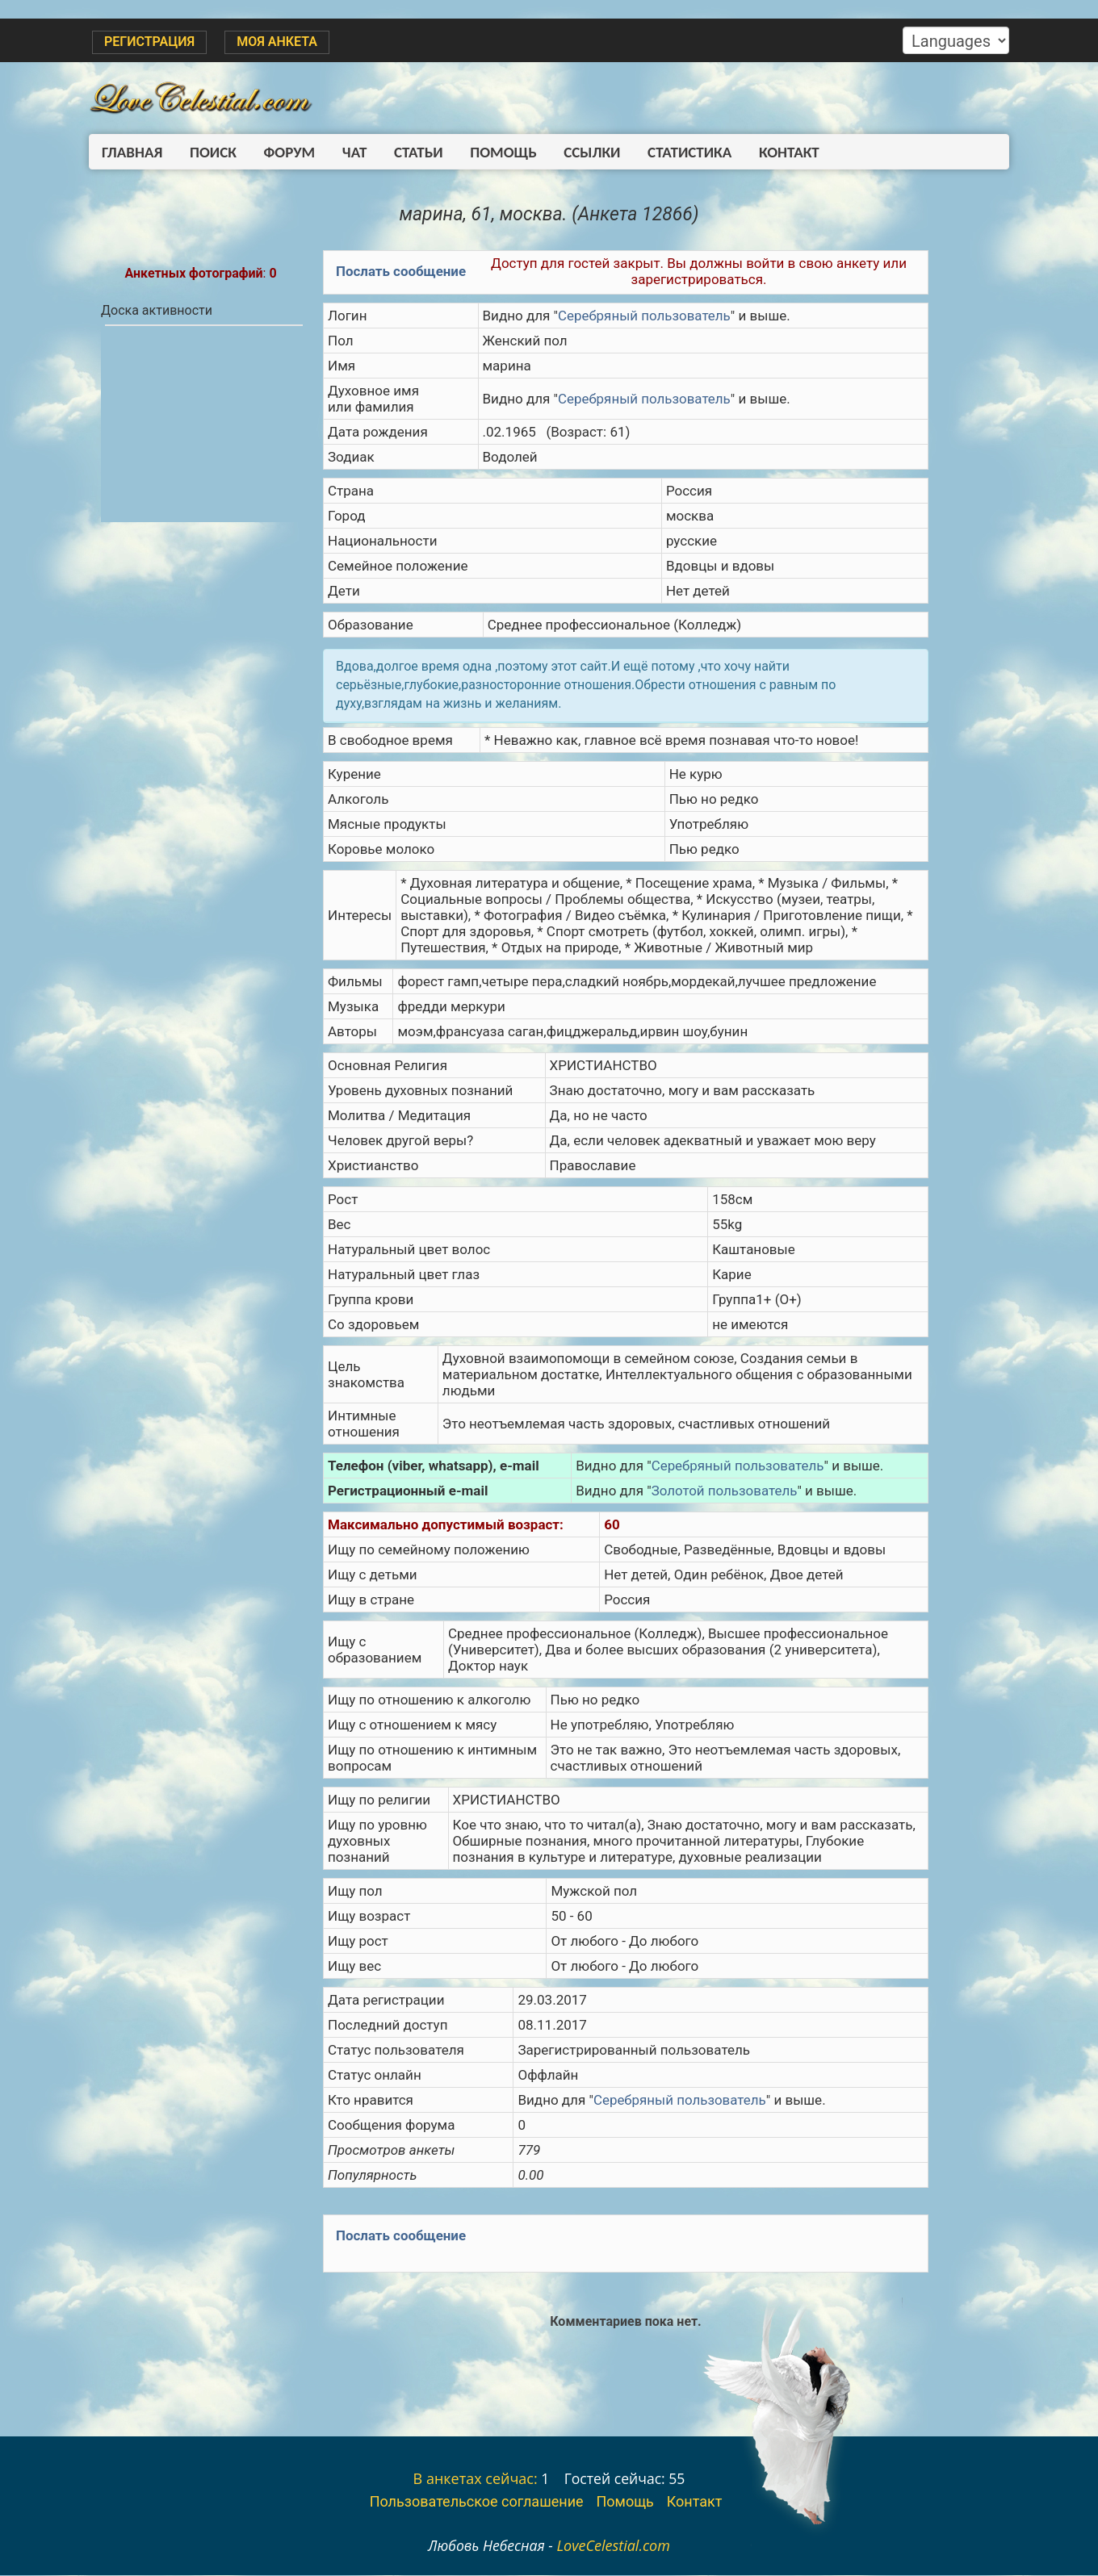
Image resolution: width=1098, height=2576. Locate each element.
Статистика (669, 152)
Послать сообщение (401, 272)
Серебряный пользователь (644, 316)
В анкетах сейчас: (475, 2479)
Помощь (488, 152)
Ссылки (575, 152)
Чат (345, 152)
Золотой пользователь (725, 1491)
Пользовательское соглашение (477, 2502)
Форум (283, 152)
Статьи (406, 152)
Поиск (209, 152)
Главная (132, 152)
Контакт (765, 152)
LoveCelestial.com (613, 2546)
